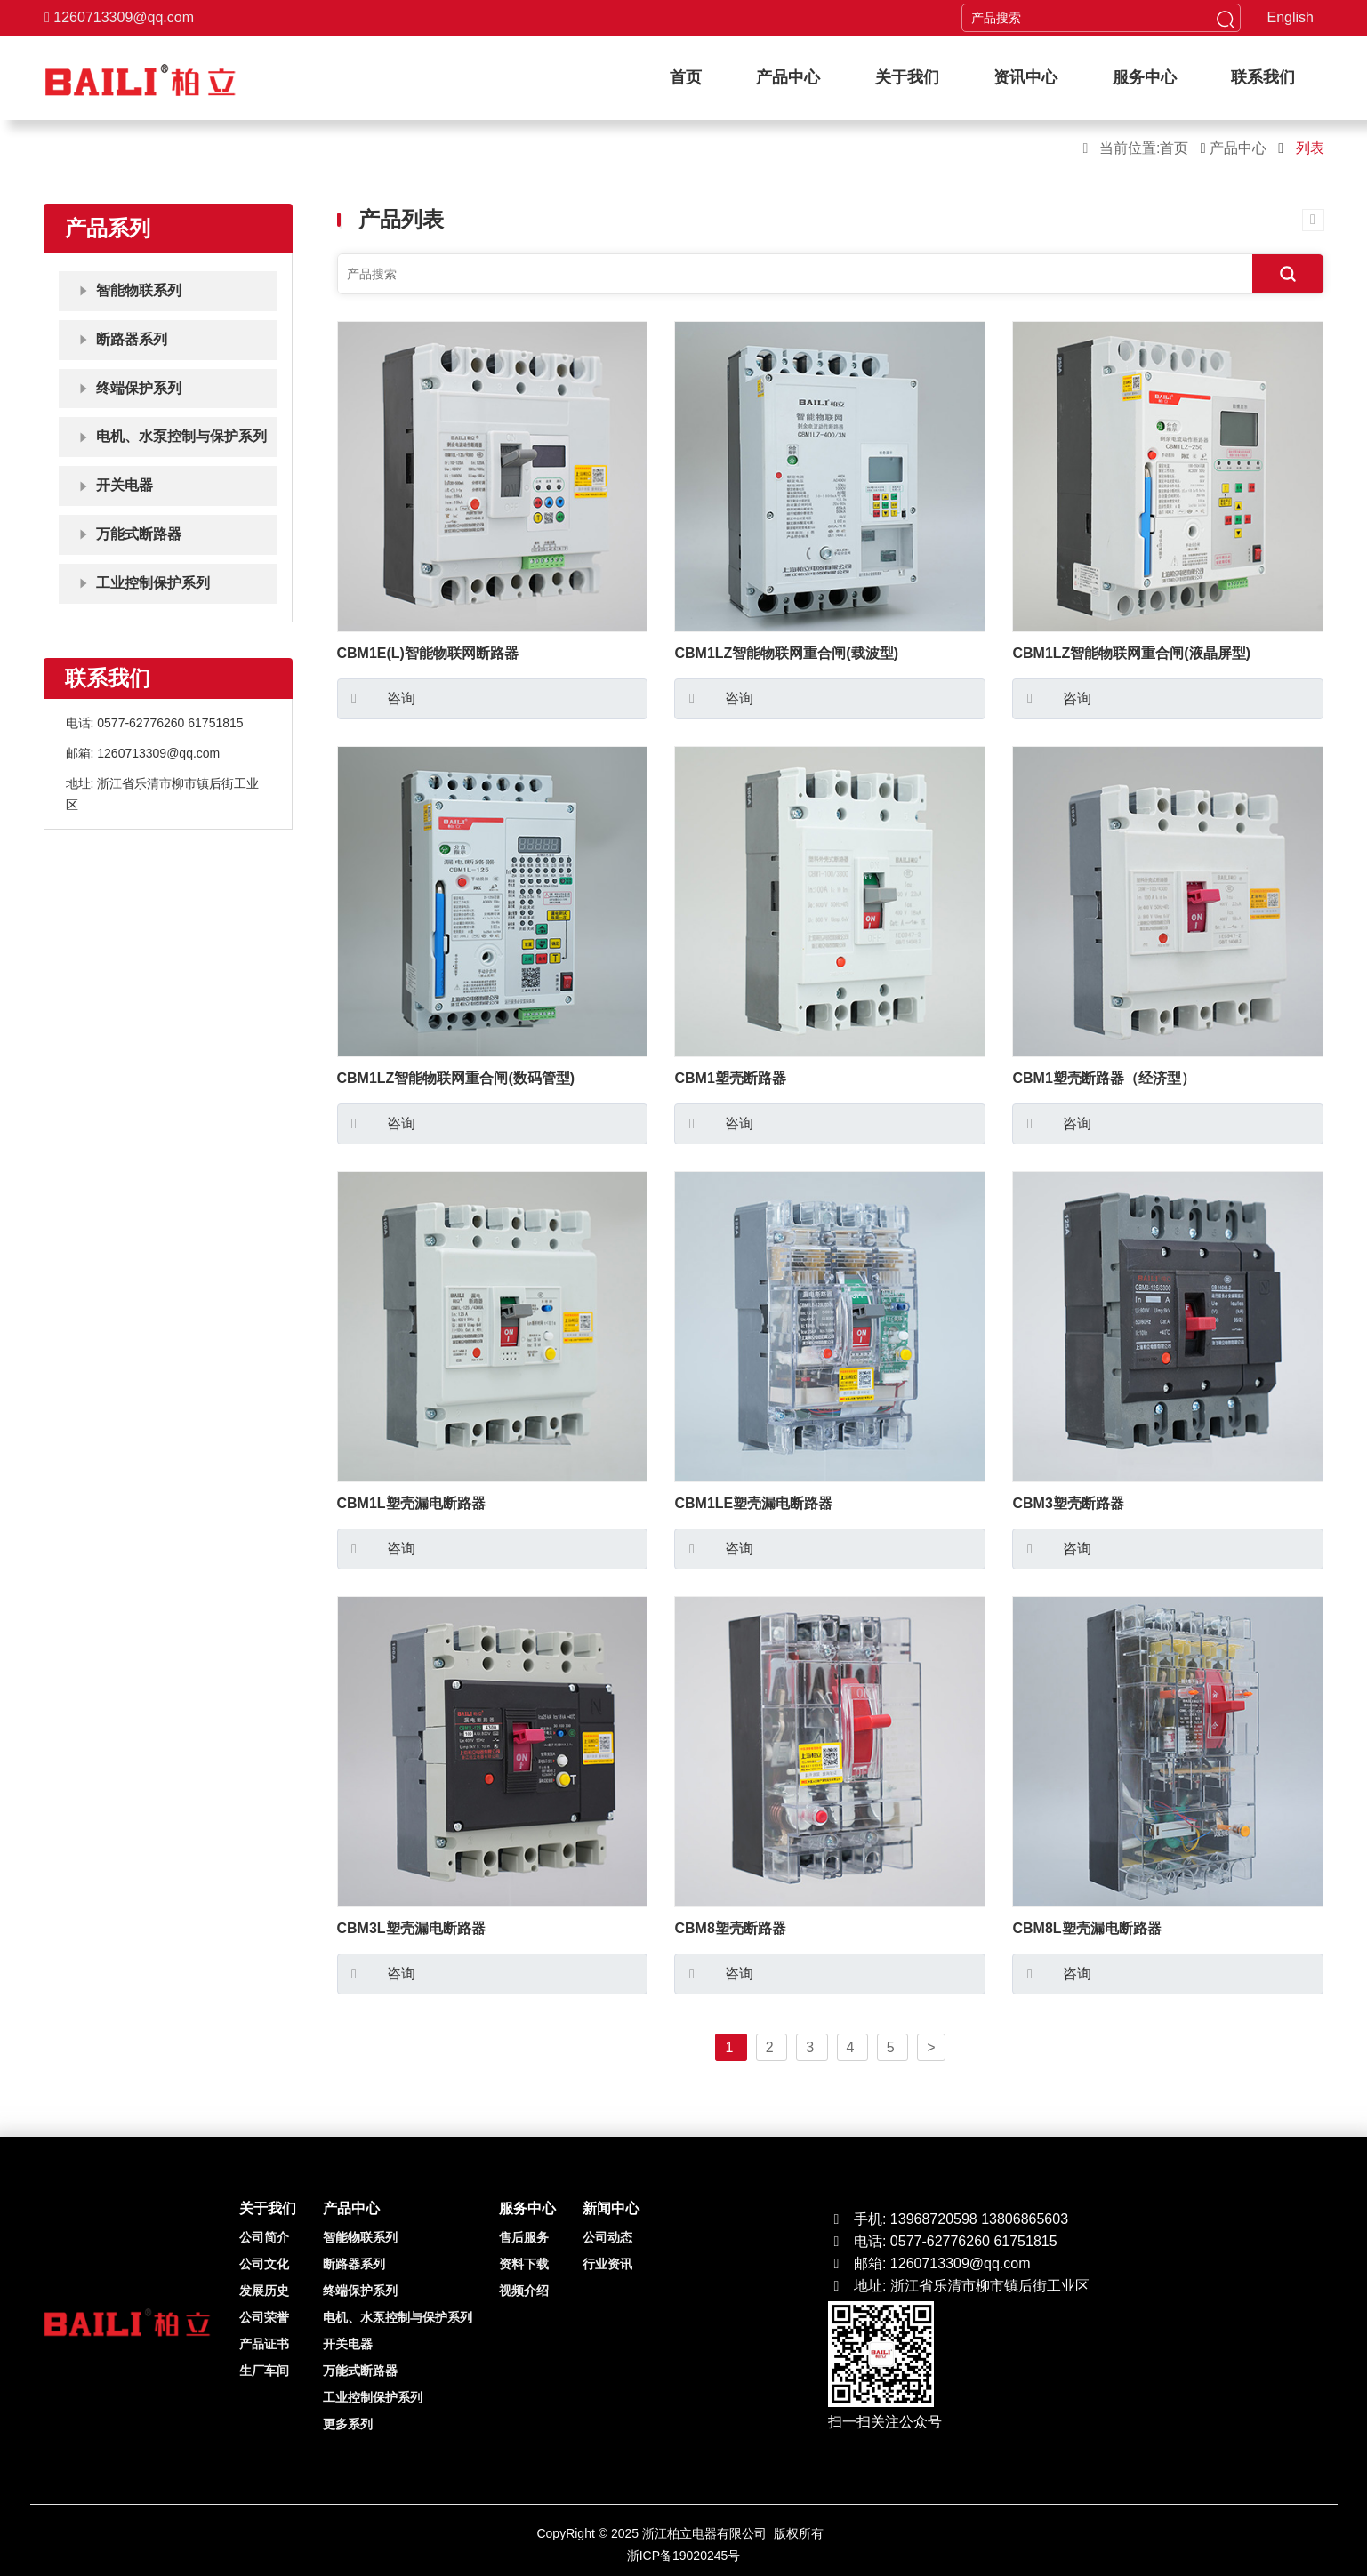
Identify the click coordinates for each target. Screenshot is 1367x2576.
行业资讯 (607, 2264)
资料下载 (524, 2264)
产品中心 (1240, 148)
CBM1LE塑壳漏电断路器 (753, 1503)
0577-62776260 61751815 (170, 723)
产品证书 (264, 2344)
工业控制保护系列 (372, 2397)
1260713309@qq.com (119, 17)
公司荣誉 (264, 2317)
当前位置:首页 (1143, 148)
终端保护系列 (360, 2290)
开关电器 (348, 2344)
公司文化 (264, 2264)
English (1290, 17)
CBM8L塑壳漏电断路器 (1086, 1928)
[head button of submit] (1225, 17)
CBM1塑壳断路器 (729, 1078)
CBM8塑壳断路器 (729, 1928)
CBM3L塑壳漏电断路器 (411, 1928)
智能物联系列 (360, 2237)
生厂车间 (264, 2370)
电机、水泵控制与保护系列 (397, 2317)
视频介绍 (524, 2290)
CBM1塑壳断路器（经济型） (1103, 1078)
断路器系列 (354, 2264)
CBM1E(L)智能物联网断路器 (428, 653)
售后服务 (524, 2237)
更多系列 (348, 2424)
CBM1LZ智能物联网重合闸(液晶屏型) (1131, 653)
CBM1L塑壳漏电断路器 (411, 1503)
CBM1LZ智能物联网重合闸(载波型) (786, 653)
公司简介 (264, 2237)
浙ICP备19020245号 (684, 2555)
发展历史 (264, 2290)
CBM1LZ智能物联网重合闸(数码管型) (456, 1078)
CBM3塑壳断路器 (1067, 1503)
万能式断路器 (360, 2370)
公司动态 (607, 2237)
